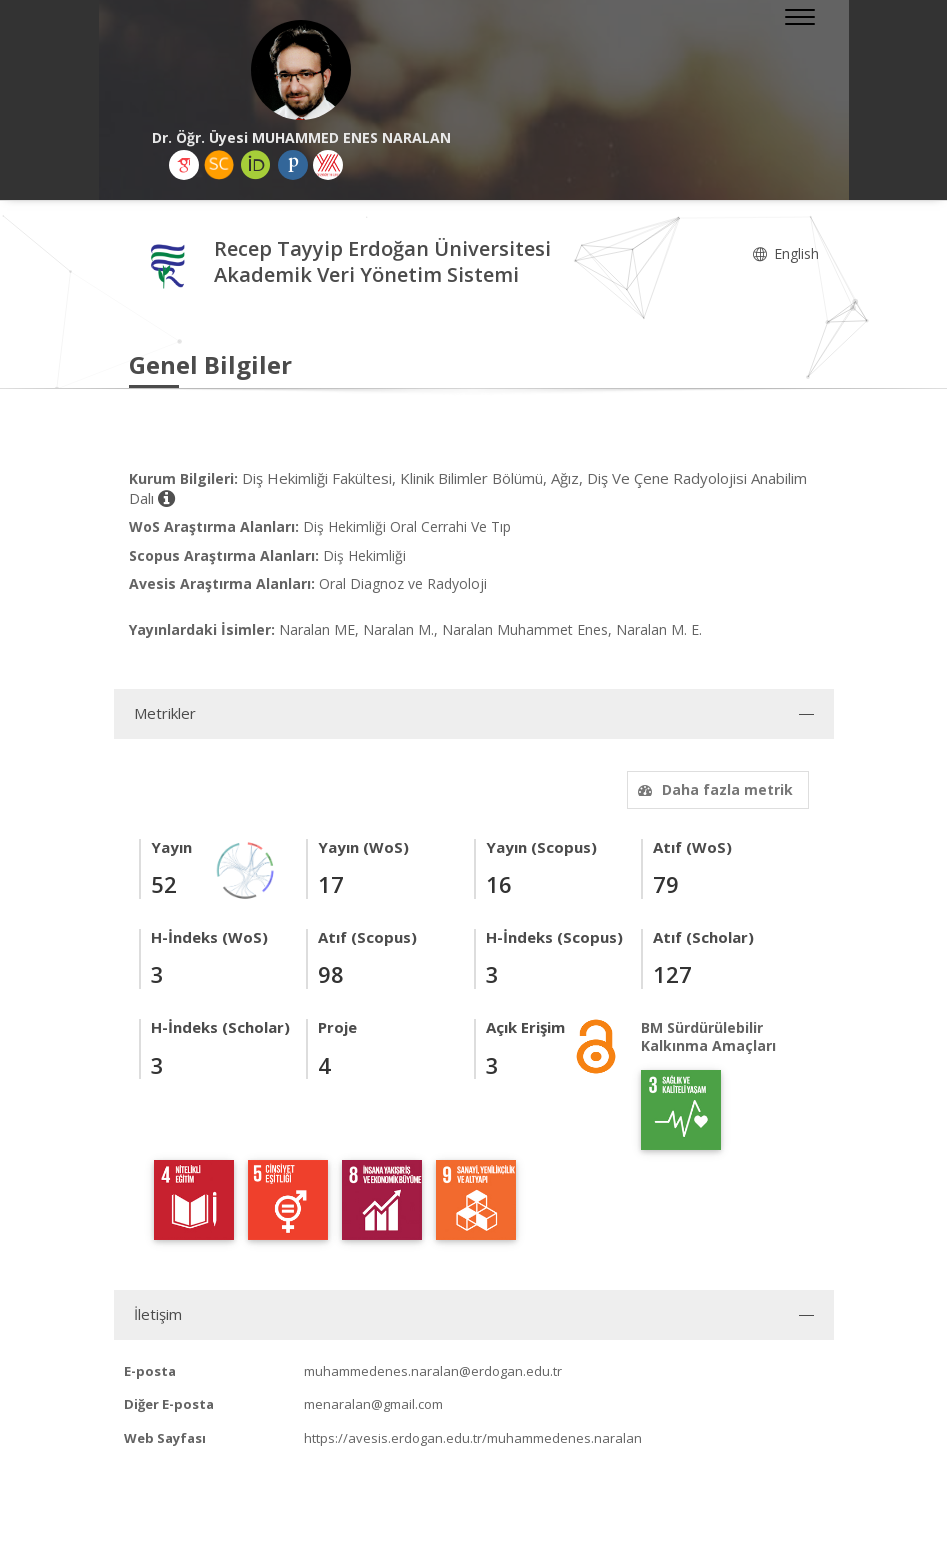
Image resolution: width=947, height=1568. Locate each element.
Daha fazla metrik (713, 789)
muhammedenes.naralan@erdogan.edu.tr (433, 1371)
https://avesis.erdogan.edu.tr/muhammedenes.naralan (473, 1438)
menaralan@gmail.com (373, 1404)
